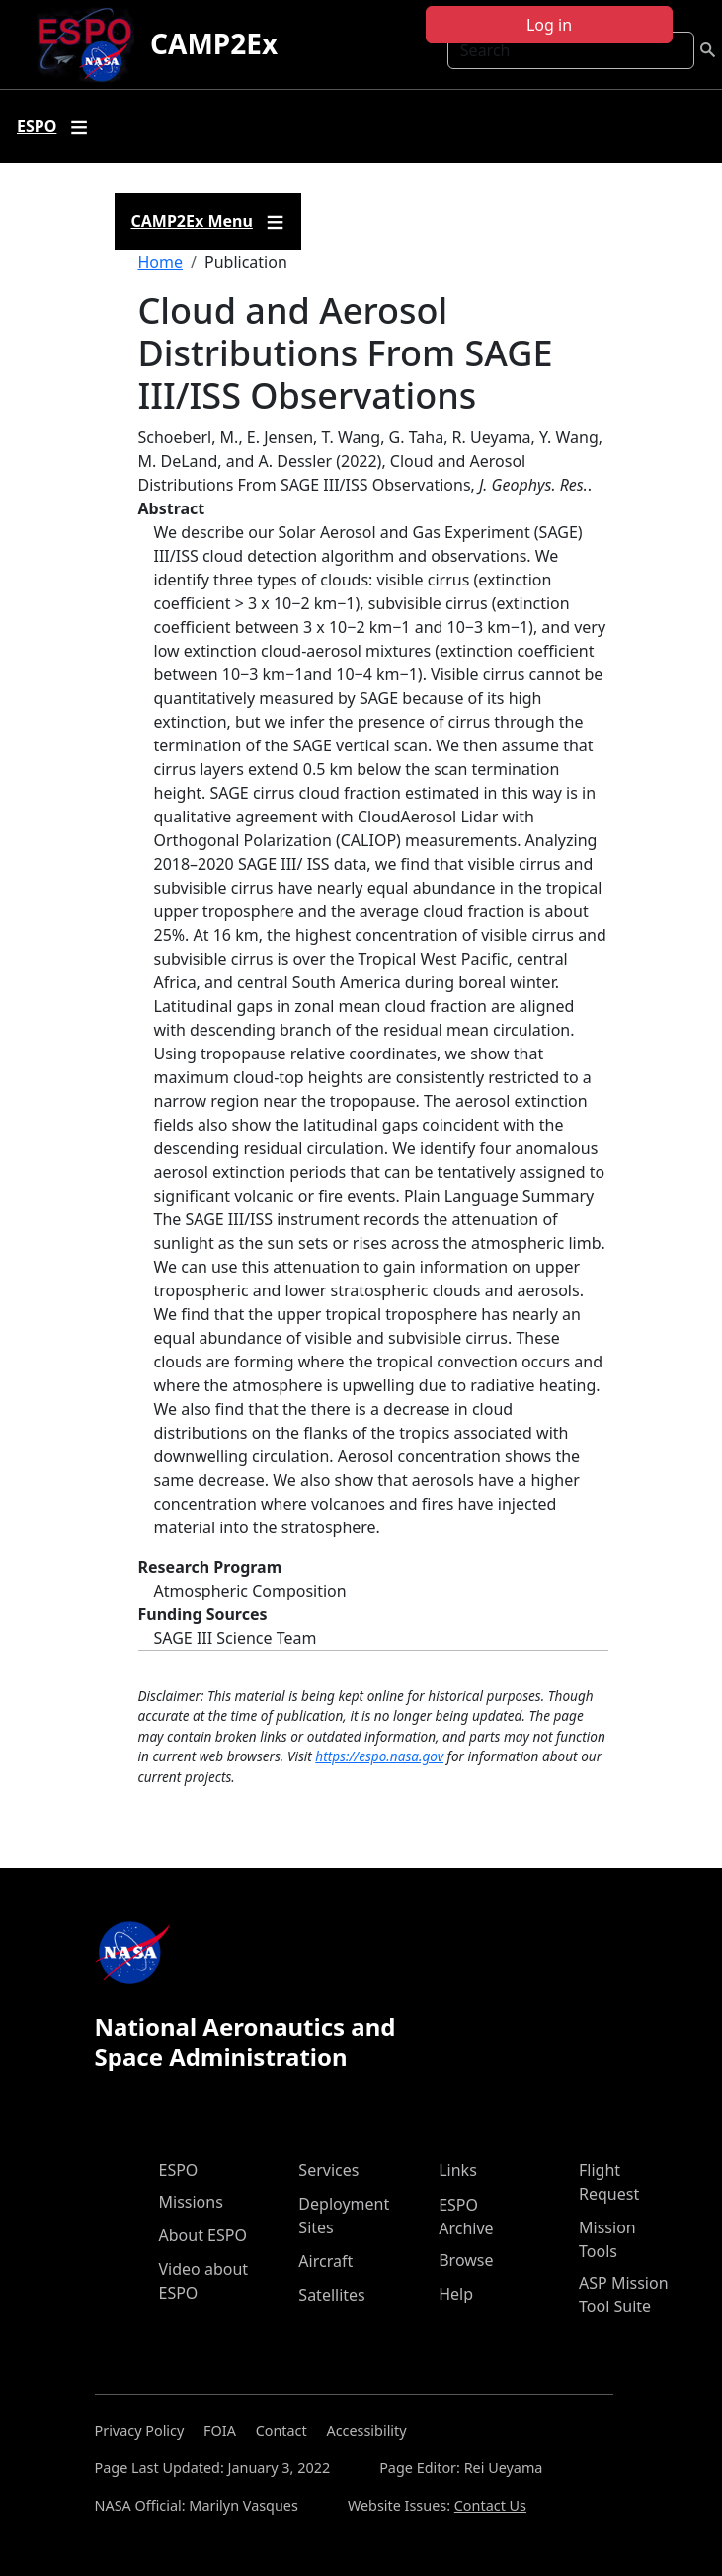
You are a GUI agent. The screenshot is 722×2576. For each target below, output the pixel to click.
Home (161, 262)
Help (456, 2293)
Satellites (331, 2294)
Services (328, 2170)
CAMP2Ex (214, 43)
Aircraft (325, 2261)
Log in (549, 25)
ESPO (179, 2170)
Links (458, 2170)
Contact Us (490, 2505)
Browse (466, 2260)
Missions (191, 2202)
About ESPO (203, 2235)
